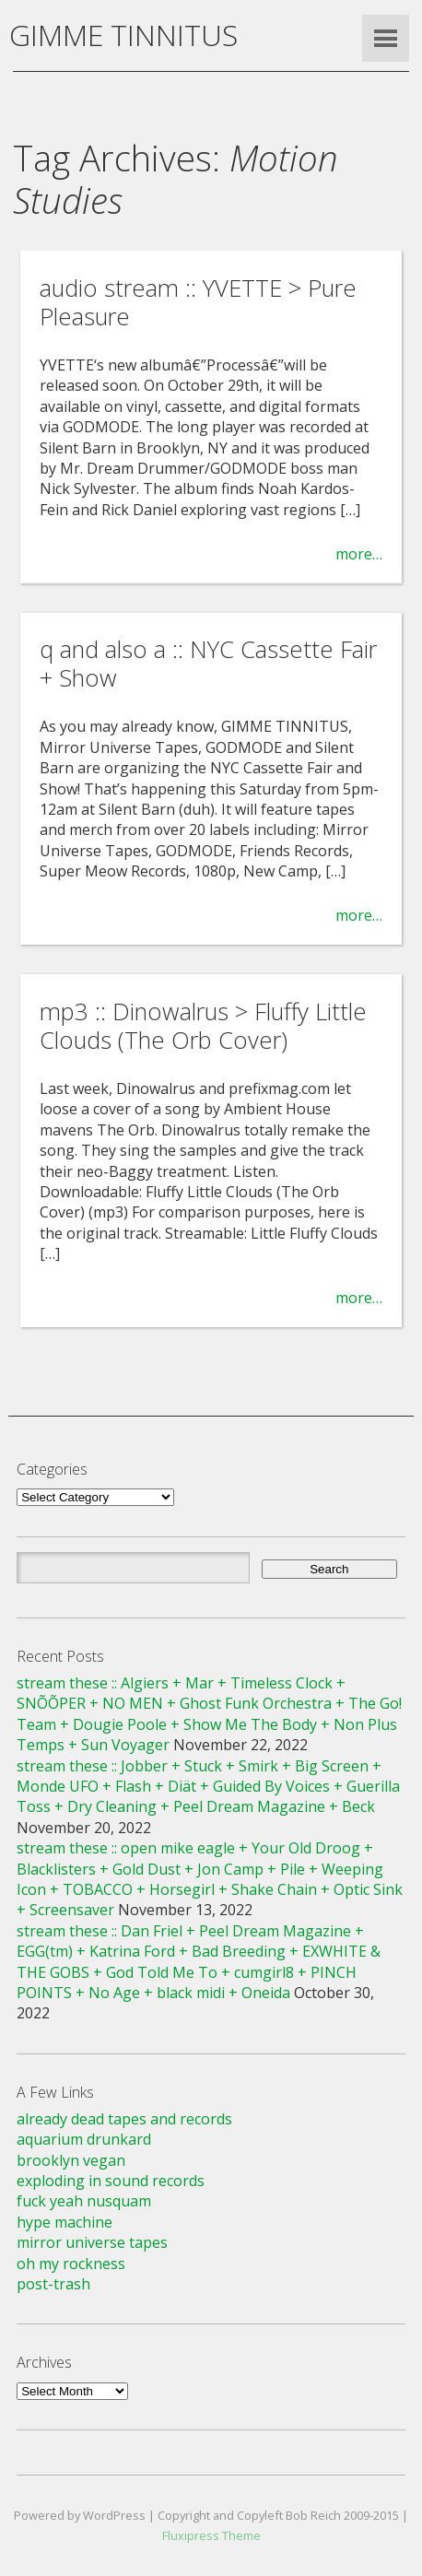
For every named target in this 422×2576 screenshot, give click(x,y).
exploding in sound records (111, 2180)
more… (358, 554)
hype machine (64, 2222)
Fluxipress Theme (211, 2535)
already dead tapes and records (124, 2119)
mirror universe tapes (92, 2242)
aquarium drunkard (84, 2139)
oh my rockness (71, 2263)
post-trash (53, 2284)
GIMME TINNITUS (123, 34)
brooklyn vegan (71, 2160)
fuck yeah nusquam (84, 2201)
